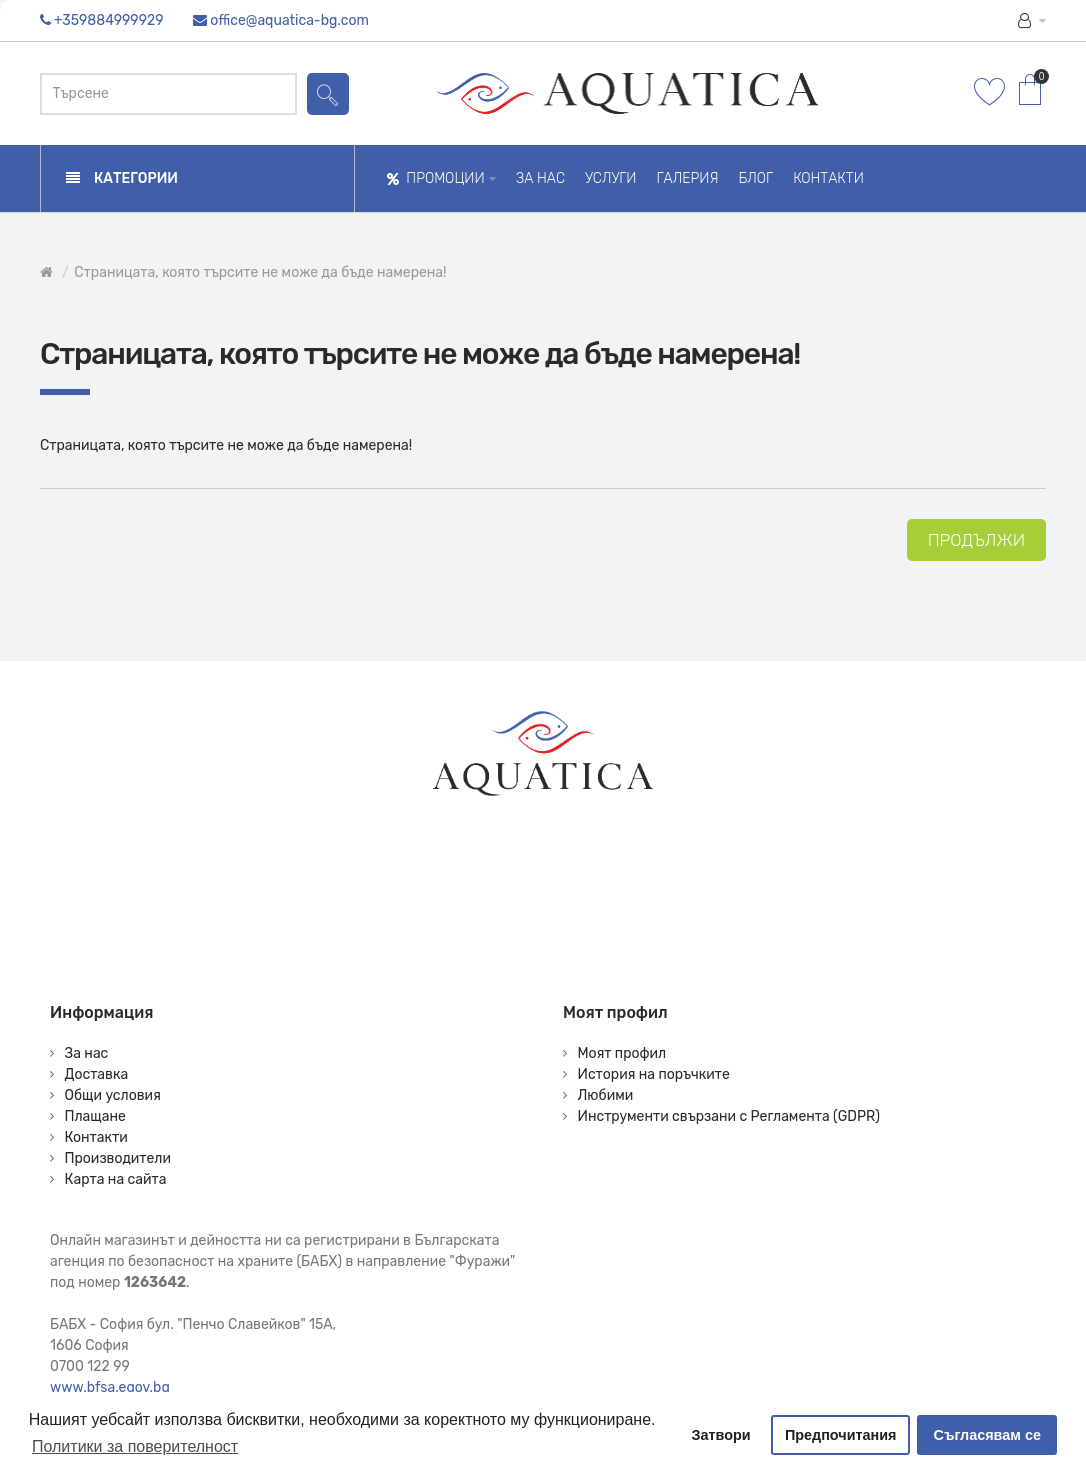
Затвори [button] (721, 1435)
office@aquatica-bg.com (289, 20)
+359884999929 (109, 20)
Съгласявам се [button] (987, 1435)
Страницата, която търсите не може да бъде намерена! (260, 272)
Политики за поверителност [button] (135, 1446)
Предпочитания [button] (841, 1435)
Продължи (976, 540)
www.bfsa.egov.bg (110, 1387)
